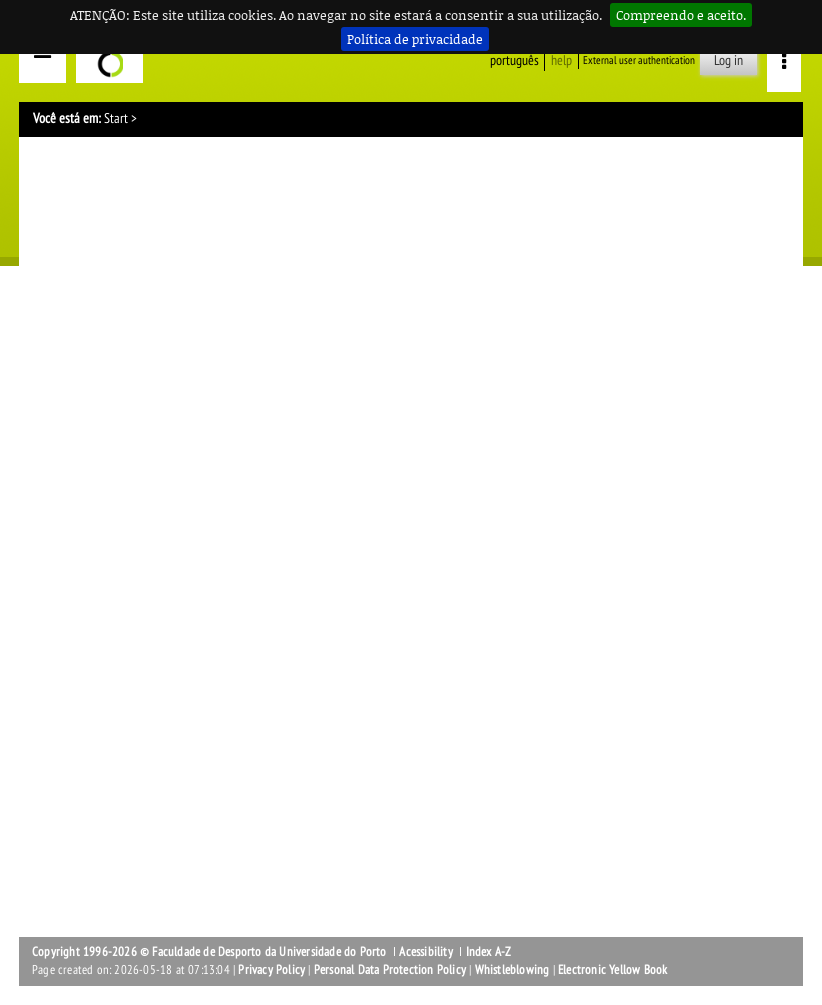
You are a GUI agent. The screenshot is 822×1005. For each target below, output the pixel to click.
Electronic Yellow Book (612, 970)
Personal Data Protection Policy (390, 970)
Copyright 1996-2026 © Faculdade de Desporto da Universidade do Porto (209, 952)
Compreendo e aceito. (681, 15)
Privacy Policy (271, 970)
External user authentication (639, 60)
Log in (728, 60)
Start (116, 118)
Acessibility (425, 952)
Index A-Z (489, 952)
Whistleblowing (512, 970)
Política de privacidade (415, 39)
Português (514, 60)
